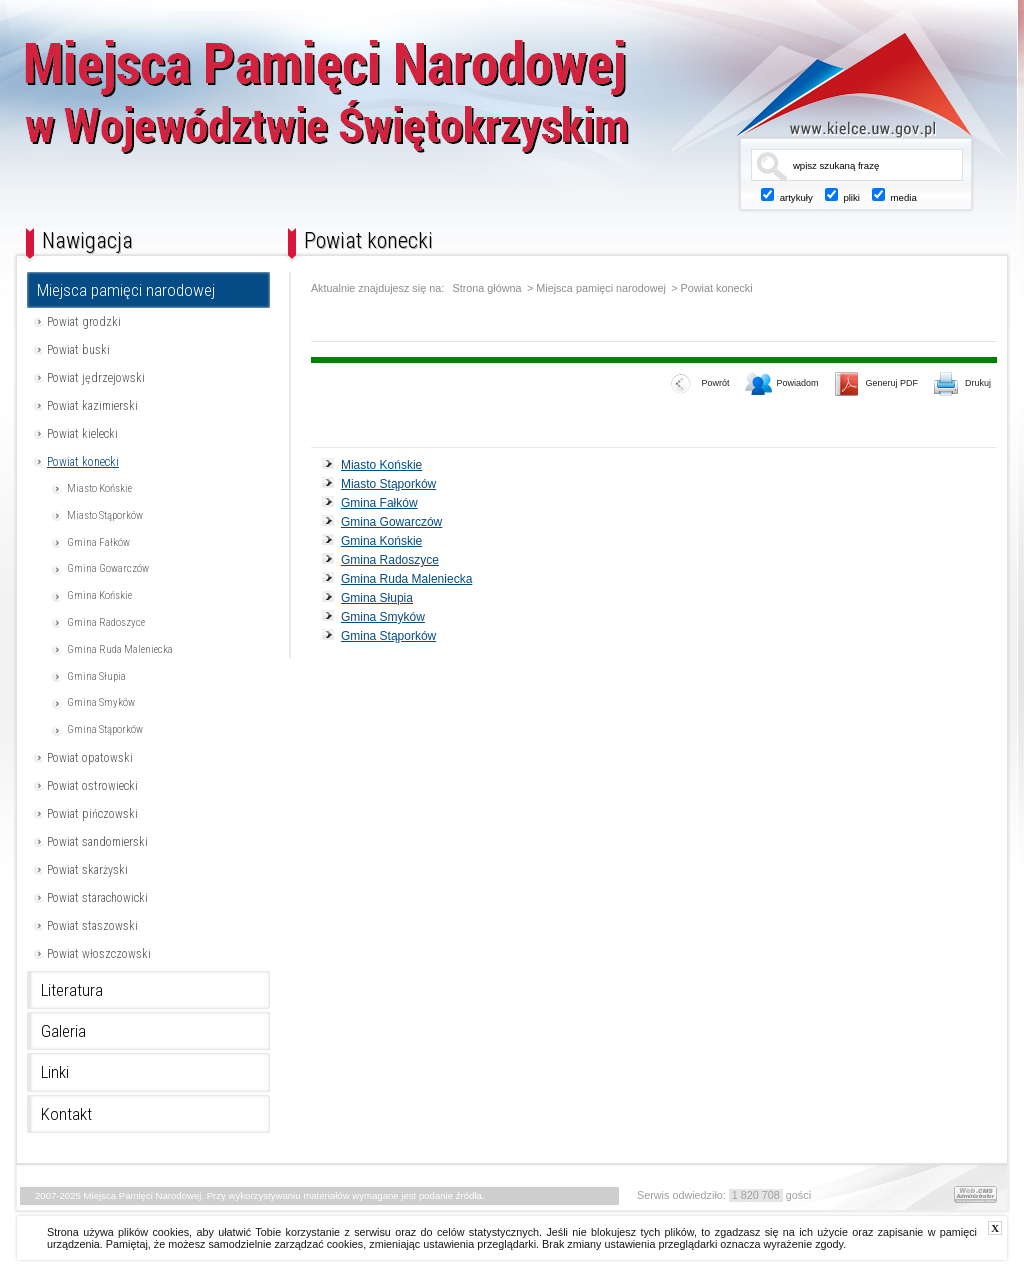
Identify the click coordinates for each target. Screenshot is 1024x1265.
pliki (851, 197)
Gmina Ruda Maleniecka (120, 649)
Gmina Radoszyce (106, 622)
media (904, 197)
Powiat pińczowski (92, 814)
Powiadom (782, 385)
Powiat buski (78, 350)
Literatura (72, 990)
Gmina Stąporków (105, 729)
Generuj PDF (876, 385)
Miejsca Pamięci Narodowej (395, 107)
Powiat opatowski (90, 758)
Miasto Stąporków (105, 515)
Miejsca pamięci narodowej (126, 290)
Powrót (700, 385)
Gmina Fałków (98, 542)
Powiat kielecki (82, 434)
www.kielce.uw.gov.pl (839, 85)
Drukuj (963, 385)
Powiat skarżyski (87, 870)
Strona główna (487, 288)
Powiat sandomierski (97, 842)
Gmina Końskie (99, 595)
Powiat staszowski (92, 926)
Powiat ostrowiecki (92, 786)
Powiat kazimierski (92, 406)
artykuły (796, 197)
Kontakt (66, 1114)
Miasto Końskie (99, 488)
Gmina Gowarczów (108, 568)
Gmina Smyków (101, 702)
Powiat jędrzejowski (96, 378)
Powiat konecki (83, 462)
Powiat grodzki (84, 322)
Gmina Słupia (96, 676)
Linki (55, 1072)
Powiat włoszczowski (99, 954)
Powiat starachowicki (97, 898)
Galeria (63, 1031)
